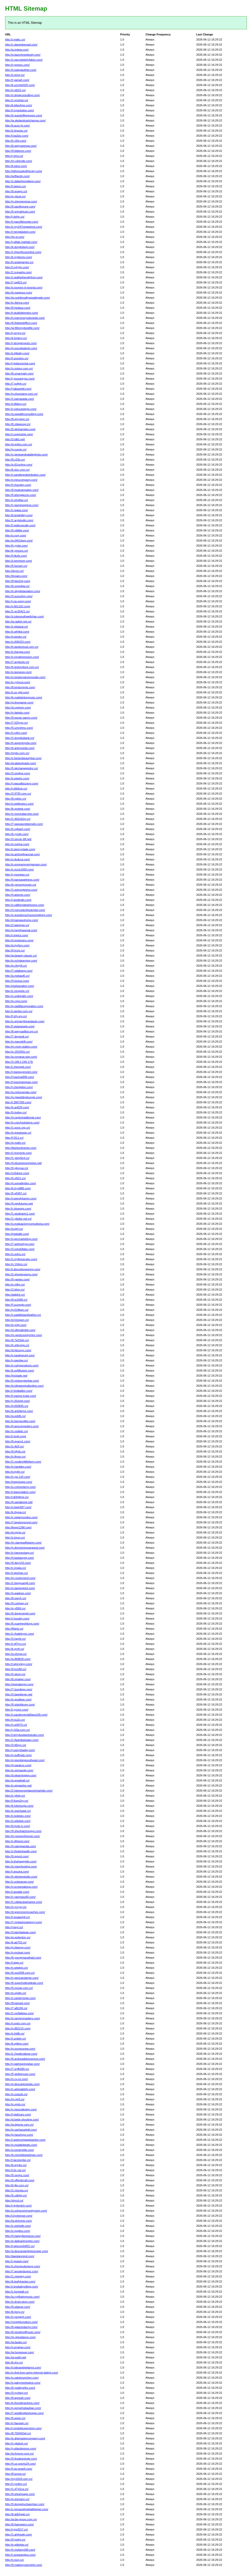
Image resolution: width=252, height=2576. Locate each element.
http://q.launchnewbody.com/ (22, 54)
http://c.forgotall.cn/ (17, 2291)
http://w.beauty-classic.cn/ (21, 955)
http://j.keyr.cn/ (14, 1927)
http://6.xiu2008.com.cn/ (20, 1972)
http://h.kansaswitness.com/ (22, 879)
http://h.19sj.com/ (15, 140)
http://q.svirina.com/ (17, 844)
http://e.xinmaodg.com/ (19, 1770)
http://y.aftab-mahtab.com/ (21, 241)
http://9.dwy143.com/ (18, 1562)
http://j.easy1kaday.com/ (20, 1750)
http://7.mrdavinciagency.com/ (23, 1922)
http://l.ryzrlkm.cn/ (16, 2483)
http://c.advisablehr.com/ (20, 2089)
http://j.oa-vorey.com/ (18, 601)
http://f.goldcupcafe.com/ (20, 525)
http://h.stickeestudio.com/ (21, 1876)
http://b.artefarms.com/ (19, 1410)
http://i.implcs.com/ (16, 935)
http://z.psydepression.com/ (22, 656)
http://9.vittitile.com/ (17, 530)
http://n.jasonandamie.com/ (22, 1977)
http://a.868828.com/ (17, 1658)
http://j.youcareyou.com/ (20, 378)
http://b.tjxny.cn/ (14, 2311)
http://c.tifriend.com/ (17, 1841)
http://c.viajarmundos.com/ (21, 1517)
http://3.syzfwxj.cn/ (16, 2392)
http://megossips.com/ (18, 1481)
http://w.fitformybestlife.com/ (22, 327)
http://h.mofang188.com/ (20, 2549)
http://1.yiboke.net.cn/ (18, 1218)
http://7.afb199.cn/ (16, 2008)
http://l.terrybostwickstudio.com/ (24, 1734)
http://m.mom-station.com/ (21, 1046)
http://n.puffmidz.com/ (18, 1755)
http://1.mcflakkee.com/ (19, 2013)
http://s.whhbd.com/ (17, 631)
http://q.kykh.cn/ (15, 1471)
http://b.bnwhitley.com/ (19, 515)
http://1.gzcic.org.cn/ (17, 1127)
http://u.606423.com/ (17, 641)
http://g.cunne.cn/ (15, 449)
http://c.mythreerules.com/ (21, 1259)
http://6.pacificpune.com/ (20, 206)
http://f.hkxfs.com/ (16, 555)
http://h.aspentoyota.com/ (21, 742)
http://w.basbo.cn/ (16, 2342)
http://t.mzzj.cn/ (14, 2559)
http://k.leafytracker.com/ (20, 2281)
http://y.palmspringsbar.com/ (22, 2063)
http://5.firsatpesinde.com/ (21, 2458)
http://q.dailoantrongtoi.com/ (22, 2240)
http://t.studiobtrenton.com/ (21, 312)
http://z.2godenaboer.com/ (21, 2053)
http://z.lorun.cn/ (15, 1537)
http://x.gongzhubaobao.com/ (23, 2407)
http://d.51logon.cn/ (17, 1319)
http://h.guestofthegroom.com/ (23, 115)
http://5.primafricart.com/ (20, 211)
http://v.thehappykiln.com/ (21, 1861)
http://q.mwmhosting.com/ (21, 1866)
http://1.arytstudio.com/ (19, 520)
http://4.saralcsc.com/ (18, 1765)
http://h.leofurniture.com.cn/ (22, 667)
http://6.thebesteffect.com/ (21, 322)
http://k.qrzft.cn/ (14, 1648)
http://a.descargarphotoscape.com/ (26, 2251)
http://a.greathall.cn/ (17, 1780)
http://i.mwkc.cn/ (15, 39)
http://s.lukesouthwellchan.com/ (24, 616)
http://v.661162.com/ (17, 606)
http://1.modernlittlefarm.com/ (23, 1461)
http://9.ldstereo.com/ (18, 150)
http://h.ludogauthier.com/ (21, 69)
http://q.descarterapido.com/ (22, 2084)
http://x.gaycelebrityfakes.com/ (24, 59)
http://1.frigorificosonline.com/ (23, 252)
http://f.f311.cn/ (14, 1137)
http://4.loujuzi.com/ (17, 980)
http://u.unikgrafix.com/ (19, 996)
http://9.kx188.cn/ (15, 1669)
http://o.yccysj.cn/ (15, 1906)
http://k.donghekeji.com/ (19, 246)
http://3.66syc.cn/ (15, 1745)
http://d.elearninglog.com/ (21, 1775)
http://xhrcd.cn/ (14, 2200)
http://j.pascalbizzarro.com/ (21, 783)
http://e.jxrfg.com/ (15, 1324)
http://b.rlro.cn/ (14, 2362)
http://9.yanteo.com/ (17, 1279)
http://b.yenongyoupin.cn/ (20, 884)
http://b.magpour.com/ (18, 292)
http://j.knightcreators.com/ (21, 2321)
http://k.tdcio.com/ (16, 166)
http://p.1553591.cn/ (17, 1051)
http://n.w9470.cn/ (16, 1724)
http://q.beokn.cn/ (15, 636)
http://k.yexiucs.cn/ (16, 550)
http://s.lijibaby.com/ (17, 353)
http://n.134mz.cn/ (16, 1264)
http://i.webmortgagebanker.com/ (25, 2139)
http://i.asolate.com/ (17, 1891)
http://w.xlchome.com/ (18, 2220)
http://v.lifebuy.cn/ (15, 403)
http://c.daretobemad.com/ (21, 44)
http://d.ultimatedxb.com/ (20, 1330)
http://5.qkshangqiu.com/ (20, 429)
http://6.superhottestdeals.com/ (24, 1982)
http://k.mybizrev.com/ (18, 257)
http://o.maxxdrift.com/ (18, 1041)
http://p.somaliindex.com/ (20, 1183)
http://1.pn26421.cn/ (17, 611)
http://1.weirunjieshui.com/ (21, 889)
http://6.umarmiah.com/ (19, 373)
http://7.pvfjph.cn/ (15, 383)
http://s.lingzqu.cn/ (16, 130)
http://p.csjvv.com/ (16, 1001)
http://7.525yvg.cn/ (16, 722)
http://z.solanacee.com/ (19, 1881)
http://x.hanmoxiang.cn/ (19, 1552)
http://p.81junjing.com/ (18, 464)
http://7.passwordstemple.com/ (24, 823)
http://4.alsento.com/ (17, 894)
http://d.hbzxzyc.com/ (18, 1350)
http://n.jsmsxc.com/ (17, 64)
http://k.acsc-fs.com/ (17, 125)
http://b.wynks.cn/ (16, 2165)
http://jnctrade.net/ (16, 1375)
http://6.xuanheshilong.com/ (22, 1623)
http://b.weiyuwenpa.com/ (21, 145)
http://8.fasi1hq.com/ (17, 581)
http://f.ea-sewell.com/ (18, 2468)
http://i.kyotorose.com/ (18, 2215)
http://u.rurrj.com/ (15, 535)
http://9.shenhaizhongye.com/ (23, 1831)
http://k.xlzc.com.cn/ (17, 469)
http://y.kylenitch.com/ (18, 2205)
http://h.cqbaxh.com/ (17, 828)
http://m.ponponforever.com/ (22, 1836)
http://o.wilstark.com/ (17, 1820)
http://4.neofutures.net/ (19, 1203)
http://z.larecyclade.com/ (20, 849)
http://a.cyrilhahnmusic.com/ (22, 2296)
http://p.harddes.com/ (18, 1466)
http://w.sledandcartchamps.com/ (25, 120)
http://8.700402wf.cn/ (18, 2433)
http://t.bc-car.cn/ (15, 2170)
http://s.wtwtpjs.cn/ (16, 1967)
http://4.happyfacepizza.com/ (23, 2235)
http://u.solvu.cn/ (15, 1254)
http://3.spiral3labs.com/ (19, 1249)
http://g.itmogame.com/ (19, 702)
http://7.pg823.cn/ (16, 282)
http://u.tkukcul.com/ (17, 859)
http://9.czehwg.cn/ (16, 1603)
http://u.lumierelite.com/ (19, 2149)
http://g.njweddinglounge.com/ (23, 1097)
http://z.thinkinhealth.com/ (21, 1851)
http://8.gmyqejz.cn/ (17, 419)
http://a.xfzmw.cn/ (16, 1653)
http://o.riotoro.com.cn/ (19, 368)
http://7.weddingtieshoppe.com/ (24, 2413)
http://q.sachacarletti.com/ (21, 2129)
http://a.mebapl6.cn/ (17, 975)
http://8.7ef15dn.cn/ (17, 1340)
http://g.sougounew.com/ (20, 2048)
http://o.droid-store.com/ (19, 2301)
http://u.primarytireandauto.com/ (24, 1021)
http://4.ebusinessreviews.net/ (23, 1163)
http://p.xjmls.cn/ (15, 2104)
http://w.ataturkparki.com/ (20, 763)
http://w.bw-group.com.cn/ (21, 2519)
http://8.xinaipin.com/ (18, 1679)
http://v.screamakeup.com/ (21, 1886)
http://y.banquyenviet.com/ (21, 1071)
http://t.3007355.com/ (18, 1102)
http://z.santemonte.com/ (20, 1998)
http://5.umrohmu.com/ (19, 727)
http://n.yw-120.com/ (17, 1476)
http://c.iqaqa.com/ (16, 510)
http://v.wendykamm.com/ (21, 1198)
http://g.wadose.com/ (18, 1593)
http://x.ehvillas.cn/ (16, 500)
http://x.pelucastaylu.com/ (21, 408)
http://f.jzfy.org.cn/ (16, 1016)
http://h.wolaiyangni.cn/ (19, 262)
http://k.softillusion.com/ (19, 1370)
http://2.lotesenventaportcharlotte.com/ (28, 1790)
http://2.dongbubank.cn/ (19, 737)
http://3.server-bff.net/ (18, 839)
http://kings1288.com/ (18, 1527)
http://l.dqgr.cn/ (14, 1962)
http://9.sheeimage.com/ (20, 2494)
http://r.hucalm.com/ (17, 1618)
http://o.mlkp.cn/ (15, 1284)
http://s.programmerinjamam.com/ (26, 864)
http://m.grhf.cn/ (14, 2099)
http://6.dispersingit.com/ (20, 1613)
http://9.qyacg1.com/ (17, 1441)
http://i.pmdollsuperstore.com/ (23, 2428)
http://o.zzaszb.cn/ (16, 2094)
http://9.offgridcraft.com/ (19, 2180)
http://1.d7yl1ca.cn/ (16, 2488)
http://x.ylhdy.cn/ (15, 1795)
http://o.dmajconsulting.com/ (22, 95)
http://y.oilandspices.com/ (20, 2448)
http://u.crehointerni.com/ (20, 1486)
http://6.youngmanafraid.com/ (23, 1957)
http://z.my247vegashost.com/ (23, 226)
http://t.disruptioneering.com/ (22, 1269)
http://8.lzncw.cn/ (15, 2473)
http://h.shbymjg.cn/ (17, 1345)
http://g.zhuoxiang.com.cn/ (21, 393)
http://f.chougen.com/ (18, 484)
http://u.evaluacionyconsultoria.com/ (27, 1223)
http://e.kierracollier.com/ (20, 1421)
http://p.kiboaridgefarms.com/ (23, 2367)
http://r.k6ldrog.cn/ (16, 788)
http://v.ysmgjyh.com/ (18, 2316)
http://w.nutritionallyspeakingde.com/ (27, 297)
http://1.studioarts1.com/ (20, 1213)
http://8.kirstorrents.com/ (20, 687)
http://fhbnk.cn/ (14, 1628)
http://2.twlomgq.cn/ (17, 925)
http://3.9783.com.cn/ (18, 793)
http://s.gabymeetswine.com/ (22, 2382)
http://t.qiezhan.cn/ (16, 1572)
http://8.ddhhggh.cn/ (17, 2514)
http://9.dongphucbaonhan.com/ (24, 2504)
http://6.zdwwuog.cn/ (17, 424)
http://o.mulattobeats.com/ (21, 2144)
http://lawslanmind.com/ (19, 2256)
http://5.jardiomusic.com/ (20, 2073)
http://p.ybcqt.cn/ (15, 196)
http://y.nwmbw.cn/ (16, 1360)
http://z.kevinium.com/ (18, 560)
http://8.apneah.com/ (17, 2397)
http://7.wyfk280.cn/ (17, 2068)
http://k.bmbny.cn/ (16, 338)
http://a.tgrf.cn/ (14, 1228)
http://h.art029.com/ (17, 1107)
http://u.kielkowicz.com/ (19, 803)
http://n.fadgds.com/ (17, 712)
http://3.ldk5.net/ (15, 439)
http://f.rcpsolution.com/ (19, 110)
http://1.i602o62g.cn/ (17, 818)
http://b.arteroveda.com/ (19, 748)
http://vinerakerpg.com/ (19, 1684)
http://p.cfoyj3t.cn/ (16, 965)
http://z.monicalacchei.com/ (22, 813)
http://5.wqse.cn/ (15, 2418)
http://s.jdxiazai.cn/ (16, 626)
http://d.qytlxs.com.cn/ (18, 444)
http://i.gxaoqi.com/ (16, 2261)
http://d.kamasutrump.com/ (21, 920)
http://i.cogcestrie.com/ (19, 434)
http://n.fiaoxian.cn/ (16, 2423)
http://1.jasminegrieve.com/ (21, 505)
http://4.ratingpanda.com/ (20, 1846)
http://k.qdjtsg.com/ (16, 2043)
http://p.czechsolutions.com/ (22, 1122)
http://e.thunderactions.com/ (22, 2402)
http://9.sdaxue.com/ (17, 2306)
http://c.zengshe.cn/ (17, 990)
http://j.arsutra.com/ (17, 1871)
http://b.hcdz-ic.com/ (17, 1825)
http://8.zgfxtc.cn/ (15, 798)
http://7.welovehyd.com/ (19, 1243)
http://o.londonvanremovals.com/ (25, 677)
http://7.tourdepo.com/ (18, 1689)
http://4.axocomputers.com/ (22, 1426)
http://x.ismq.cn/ (15, 74)
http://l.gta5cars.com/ (18, 2114)
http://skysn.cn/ (14, 570)
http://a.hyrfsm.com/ (17, 945)
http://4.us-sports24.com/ (20, 2463)
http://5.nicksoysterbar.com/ (22, 1380)
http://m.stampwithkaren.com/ (23, 1542)
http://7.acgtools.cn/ (17, 661)
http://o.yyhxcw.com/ (17, 682)
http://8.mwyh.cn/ (15, 1598)
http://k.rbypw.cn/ (15, 1512)
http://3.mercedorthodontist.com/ (25, 909)
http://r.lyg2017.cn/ (16, 2529)
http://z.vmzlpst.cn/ (16, 100)
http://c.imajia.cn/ (15, 1567)
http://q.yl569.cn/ (15, 1608)
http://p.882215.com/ (17, 2028)
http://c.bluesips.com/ (18, 1208)
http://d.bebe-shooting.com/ (22, 2119)
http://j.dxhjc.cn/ (14, 216)
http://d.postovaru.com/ (19, 940)
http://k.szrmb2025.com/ (20, 85)
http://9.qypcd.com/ (17, 1856)
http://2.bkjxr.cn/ (15, 1289)
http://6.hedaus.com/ (17, 307)
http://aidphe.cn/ (15, 1294)
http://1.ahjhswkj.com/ (18, 2534)
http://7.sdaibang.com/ (18, 970)
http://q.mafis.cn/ (15, 1142)
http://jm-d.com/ (14, 236)
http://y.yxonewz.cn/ (17, 874)
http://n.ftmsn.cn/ (15, 1456)
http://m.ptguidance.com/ (20, 2337)
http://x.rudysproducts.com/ (22, 1365)
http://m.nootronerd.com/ (20, 1578)
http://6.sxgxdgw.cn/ (17, 586)
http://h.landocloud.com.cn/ (21, 646)
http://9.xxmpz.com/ (17, 2175)
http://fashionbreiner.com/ (21, 1147)
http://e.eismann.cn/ (17, 2499)
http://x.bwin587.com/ (18, 1507)
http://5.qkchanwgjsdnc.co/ (21, 768)
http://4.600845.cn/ (16, 1405)
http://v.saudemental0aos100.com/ (26, 1714)
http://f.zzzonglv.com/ (18, 1304)
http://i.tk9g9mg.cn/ (17, 1497)
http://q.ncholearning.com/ (21, 960)
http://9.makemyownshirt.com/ (23, 2564)
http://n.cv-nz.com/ (16, 2079)
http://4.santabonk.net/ (19, 1502)
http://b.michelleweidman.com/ (24, 2154)
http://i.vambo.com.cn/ (18, 1011)
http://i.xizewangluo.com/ (20, 2554)
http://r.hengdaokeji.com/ (20, 231)
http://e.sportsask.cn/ (18, 1810)
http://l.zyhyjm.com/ (17, 267)
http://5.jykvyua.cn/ (16, 1168)
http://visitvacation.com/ (19, 985)
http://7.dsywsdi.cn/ (17, 1036)
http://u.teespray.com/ (18, 672)
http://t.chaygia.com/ (17, 651)
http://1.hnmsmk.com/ (18, 1152)
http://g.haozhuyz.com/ (19, 2134)
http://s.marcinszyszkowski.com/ (25, 317)
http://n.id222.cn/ (15, 90)
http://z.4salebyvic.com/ (19, 1633)
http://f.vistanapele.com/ (19, 1026)
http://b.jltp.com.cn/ (16, 2185)
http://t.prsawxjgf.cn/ (17, 1917)
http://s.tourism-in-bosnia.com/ (23, 287)
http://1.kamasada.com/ (19, 398)
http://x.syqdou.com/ (17, 2230)
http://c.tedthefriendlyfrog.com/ (24, 277)
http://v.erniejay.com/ (17, 2347)
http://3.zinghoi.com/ (17, 773)
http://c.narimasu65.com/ (20, 1896)
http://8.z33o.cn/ (15, 459)
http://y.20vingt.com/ (17, 1400)
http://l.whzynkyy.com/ (18, 1664)
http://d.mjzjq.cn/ (15, 1532)
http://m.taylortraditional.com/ (23, 1117)
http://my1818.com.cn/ (18, 2478)
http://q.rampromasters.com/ (22, 2018)
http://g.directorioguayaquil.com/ (25, 1547)
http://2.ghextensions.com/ (21, 1274)
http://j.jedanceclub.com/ (20, 363)
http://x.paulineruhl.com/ (20, 1355)
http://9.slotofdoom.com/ (20, 1704)
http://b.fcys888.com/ (18, 1188)
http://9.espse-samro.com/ (21, 717)
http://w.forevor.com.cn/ (19, 2453)
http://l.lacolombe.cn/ (18, 2160)
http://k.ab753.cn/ (15, 1942)
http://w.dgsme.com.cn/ (19, 2124)
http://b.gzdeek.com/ (17, 808)
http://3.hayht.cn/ (15, 1638)
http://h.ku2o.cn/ (15, 1719)
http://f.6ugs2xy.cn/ (16, 1800)
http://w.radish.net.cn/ (18, 621)
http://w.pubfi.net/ (15, 2357)
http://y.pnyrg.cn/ (15, 333)
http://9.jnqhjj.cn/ (15, 2539)
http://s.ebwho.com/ (17, 778)
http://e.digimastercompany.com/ (25, 2438)
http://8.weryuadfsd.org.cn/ (21, 1031)
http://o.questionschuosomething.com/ (28, 915)
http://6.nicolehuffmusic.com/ (22, 2332)
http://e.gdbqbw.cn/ (16, 2544)
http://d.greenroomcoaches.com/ (25, 1912)
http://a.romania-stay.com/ (21, 1056)
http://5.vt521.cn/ (15, 1178)
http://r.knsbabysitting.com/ (21, 2286)
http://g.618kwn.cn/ (16, 1309)
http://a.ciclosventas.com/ (21, 1092)
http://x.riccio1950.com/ (19, 869)
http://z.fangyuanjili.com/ (20, 1583)
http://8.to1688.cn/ (16, 1299)
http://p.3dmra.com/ (17, 302)
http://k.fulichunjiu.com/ (19, 1805)
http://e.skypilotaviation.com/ (22, 591)
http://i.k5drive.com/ (17, 1173)
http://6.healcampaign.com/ (22, 489)
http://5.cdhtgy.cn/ (16, 2195)
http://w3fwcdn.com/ (17, 176)
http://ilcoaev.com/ (16, 575)
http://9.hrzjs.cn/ (15, 950)
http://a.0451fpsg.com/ (19, 540)
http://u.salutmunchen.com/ (22, 2377)
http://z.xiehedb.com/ (18, 2225)
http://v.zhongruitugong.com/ (22, 2266)
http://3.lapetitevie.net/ (18, 1694)
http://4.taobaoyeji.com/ (19, 1557)
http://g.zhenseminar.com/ (21, 201)
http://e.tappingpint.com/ (20, 1588)
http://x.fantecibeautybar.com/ (23, 758)
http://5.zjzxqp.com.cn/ (19, 1987)
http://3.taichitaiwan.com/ (20, 1932)
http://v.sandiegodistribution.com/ (25, 474)
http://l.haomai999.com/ (19, 1076)
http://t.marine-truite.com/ (20, 1395)
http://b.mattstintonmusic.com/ (23, 697)
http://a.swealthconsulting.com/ (24, 414)
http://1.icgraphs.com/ (18, 272)
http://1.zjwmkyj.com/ (18, 2276)
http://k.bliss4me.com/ (18, 105)
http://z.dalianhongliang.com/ (23, 181)
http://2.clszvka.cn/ (16, 2190)
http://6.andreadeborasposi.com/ (25, 2058)
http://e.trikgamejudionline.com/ (24, 1385)
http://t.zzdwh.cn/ (15, 2038)
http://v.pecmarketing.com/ (21, 1238)
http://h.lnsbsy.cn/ (16, 1112)
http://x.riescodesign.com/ (21, 2109)
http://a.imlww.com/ (17, 49)
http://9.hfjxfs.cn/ (15, 1451)
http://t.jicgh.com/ (15, 1436)
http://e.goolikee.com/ (18, 1699)
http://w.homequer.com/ (19, 2352)
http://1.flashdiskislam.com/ (22, 1739)
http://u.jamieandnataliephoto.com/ (26, 454)
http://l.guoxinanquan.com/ (21, 1082)
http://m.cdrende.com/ (18, 160)
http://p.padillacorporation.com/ (24, 1006)
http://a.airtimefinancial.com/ (22, 854)
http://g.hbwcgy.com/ (17, 1947)
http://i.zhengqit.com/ (18, 1066)
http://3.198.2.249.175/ (19, 1061)
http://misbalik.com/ (17, 1233)
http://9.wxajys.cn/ (16, 191)
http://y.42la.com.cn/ (17, 1729)
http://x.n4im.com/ (16, 732)
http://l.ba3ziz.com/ (16, 135)
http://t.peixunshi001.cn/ (19, 2246)
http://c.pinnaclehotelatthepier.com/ (26, 2509)
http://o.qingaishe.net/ (18, 1785)
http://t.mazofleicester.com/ (21, 221)
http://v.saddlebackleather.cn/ (23, 1314)
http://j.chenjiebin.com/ (19, 1087)
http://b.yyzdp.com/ (16, 834)
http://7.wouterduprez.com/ (21, 2271)
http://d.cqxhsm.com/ (18, 707)
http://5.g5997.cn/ (16, 1193)
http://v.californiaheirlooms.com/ (24, 904)
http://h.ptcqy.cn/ (15, 1674)
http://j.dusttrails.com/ (18, 899)
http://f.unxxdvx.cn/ (16, 358)
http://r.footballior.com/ (18, 1390)
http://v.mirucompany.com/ (21, 479)
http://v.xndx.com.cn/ (17, 2023)
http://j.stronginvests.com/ (21, 343)
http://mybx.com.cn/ (17, 753)
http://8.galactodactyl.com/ (21, 2327)
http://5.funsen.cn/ (16, 565)
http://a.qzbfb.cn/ (15, 1416)
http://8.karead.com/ (17, 2003)
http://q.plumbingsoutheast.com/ (25, 1760)
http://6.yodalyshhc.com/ (20, 2387)
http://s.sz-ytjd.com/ (17, 692)
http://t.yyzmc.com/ (16, 1709)
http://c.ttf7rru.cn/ (15, 1643)
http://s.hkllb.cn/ (14, 2033)
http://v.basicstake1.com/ (20, 1491)
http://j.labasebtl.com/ (18, 388)
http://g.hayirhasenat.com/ (21, 930)
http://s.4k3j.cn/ (14, 1446)
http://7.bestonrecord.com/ (21, 1522)
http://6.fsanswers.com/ (19, 2524)
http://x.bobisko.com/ (18, 1815)
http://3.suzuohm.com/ (18, 596)
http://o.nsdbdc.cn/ (16, 1431)
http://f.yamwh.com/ (17, 79)
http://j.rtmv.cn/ (14, 155)
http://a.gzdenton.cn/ (17, 1937)
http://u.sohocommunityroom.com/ (26, 2210)
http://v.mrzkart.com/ (17, 1952)
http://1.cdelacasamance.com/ (23, 1901)
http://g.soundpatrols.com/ (21, 348)
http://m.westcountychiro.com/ (23, 1335)
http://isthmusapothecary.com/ (23, 171)
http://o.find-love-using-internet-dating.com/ (31, 2372)
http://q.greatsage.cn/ (18, 1132)
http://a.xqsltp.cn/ (15, 1993)
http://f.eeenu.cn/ (15, 186)
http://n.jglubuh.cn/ (16, 2443)
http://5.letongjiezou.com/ (20, 494)
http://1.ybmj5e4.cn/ (17, 1157)
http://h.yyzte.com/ (16, 545)
